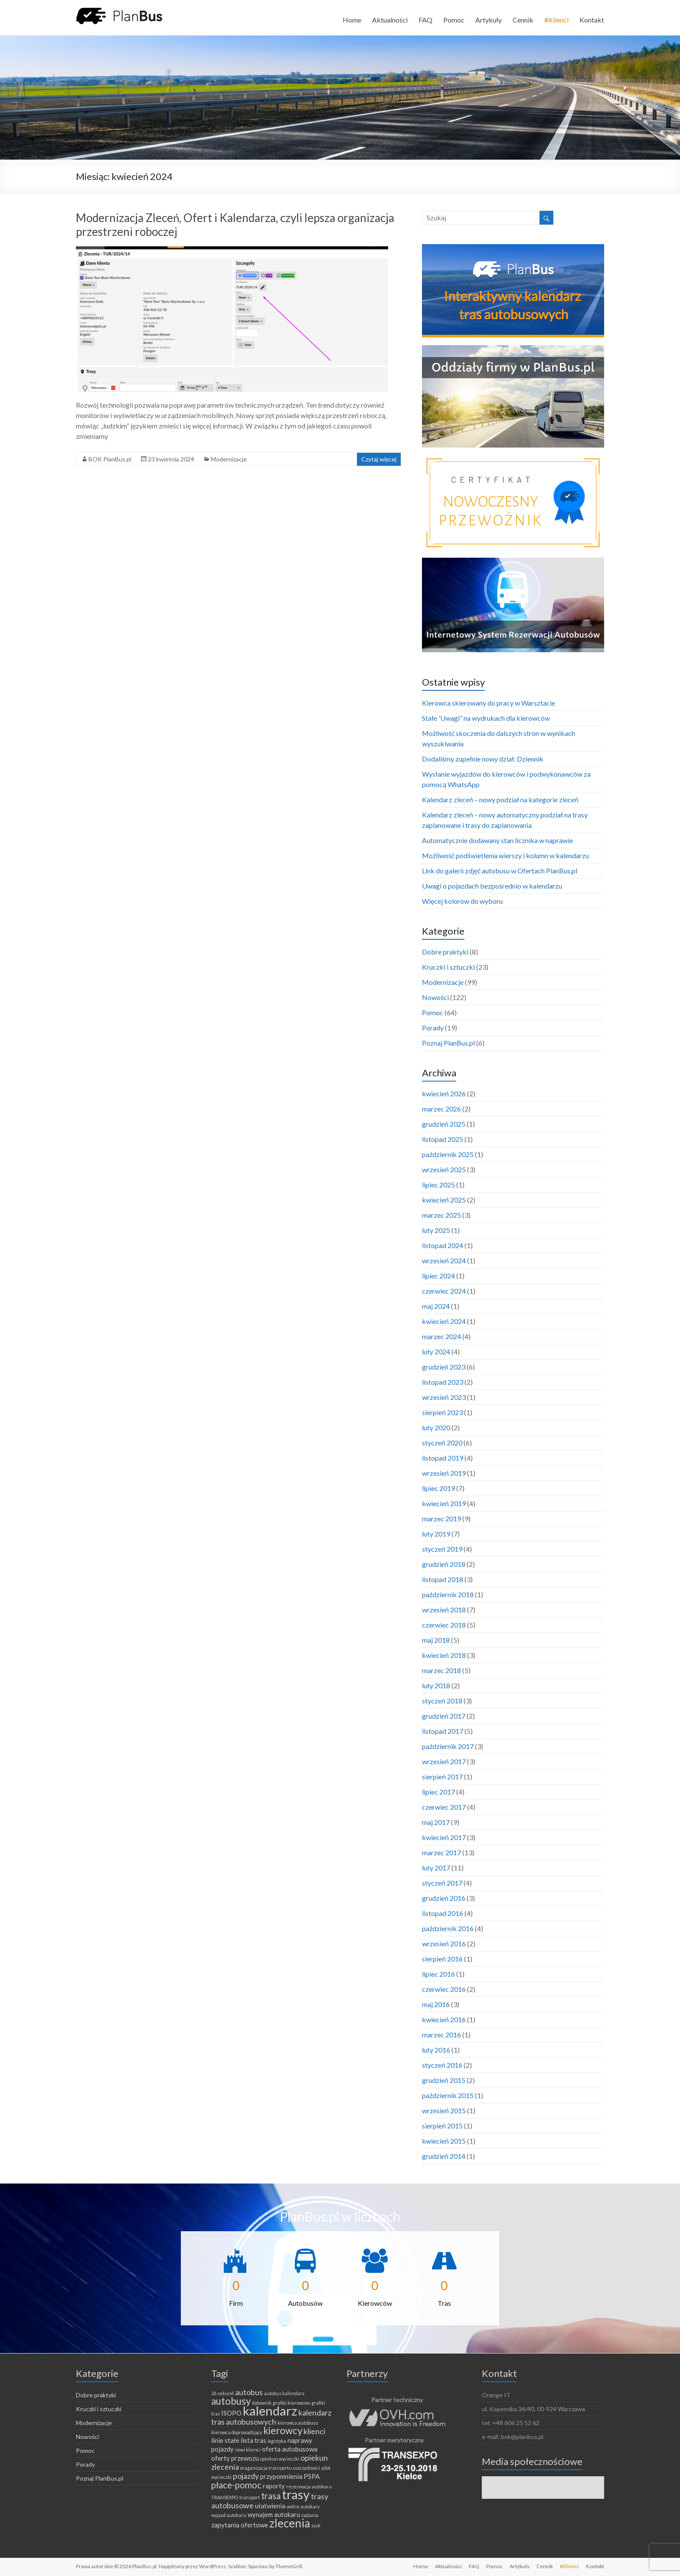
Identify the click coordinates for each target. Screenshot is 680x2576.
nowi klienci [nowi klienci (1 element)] (248, 2449)
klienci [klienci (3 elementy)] (314, 2431)
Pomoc (453, 20)
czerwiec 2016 (444, 1989)
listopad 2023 (442, 1382)
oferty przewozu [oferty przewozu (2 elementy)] (235, 2458)
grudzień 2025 (443, 1124)
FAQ (425, 20)
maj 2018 (436, 1640)
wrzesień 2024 (444, 1260)
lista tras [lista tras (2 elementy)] (253, 2440)
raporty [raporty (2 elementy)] (274, 2486)
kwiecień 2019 (444, 1503)
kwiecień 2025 (444, 1200)
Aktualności (390, 20)
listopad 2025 (442, 1139)
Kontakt (591, 20)
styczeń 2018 (442, 1701)
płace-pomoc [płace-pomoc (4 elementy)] (236, 2485)
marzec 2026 (441, 1109)
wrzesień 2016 (444, 1943)
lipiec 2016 (438, 1974)
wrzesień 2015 (444, 2110)
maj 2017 (436, 1822)
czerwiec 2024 (444, 1291)
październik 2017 (448, 1746)
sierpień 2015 (442, 2126)
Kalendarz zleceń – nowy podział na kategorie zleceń (500, 799)
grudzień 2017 (443, 1716)
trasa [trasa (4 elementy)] (271, 2496)
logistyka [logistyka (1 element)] (277, 2441)
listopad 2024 (442, 1245)
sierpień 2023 (442, 1412)
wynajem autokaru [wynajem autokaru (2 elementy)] (274, 2514)
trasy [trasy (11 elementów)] (296, 2494)
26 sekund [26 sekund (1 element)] (222, 2393)
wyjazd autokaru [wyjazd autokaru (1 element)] (228, 2515)
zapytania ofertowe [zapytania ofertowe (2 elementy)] (239, 2525)
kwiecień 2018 (444, 1655)
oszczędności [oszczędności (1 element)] (306, 2468)
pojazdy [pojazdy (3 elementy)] (246, 2476)
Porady (433, 1027)
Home (352, 20)
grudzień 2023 (443, 1367)
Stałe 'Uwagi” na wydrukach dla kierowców (486, 718)
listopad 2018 (442, 1579)
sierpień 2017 (442, 1776)
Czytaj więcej (378, 459)
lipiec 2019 (438, 1488)
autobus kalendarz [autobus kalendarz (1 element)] (284, 2393)
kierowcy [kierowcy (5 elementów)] (282, 2430)
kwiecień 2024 (444, 1321)
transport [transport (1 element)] (249, 2497)
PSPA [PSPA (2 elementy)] (312, 2476)
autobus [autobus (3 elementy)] (249, 2392)
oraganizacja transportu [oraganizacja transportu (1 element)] (266, 2468)
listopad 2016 (442, 1913)
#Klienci (556, 20)
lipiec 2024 (438, 1276)
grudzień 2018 (443, 1564)
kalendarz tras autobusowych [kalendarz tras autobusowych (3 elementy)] (271, 2417)
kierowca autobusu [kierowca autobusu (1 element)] (298, 2423)
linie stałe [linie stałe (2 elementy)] (225, 2440)
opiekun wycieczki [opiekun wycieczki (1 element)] (279, 2459)
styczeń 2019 (442, 1549)
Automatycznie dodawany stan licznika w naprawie (497, 840)
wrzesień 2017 (444, 1761)
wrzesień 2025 (444, 1169)
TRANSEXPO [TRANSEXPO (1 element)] (224, 2497)
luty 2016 (436, 2050)
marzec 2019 (441, 1518)
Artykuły (488, 20)
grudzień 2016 (443, 1898)
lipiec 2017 (438, 1792)
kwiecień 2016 (444, 2019)
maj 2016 (436, 2004)
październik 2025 (448, 1154)
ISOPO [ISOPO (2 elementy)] (231, 2413)
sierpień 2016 (442, 1959)
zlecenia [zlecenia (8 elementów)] (289, 2523)
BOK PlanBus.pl (109, 459)
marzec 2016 (441, 2034)
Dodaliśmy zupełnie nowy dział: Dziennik (482, 759)
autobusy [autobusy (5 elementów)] (231, 2401)
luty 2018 (436, 1685)
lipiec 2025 (438, 1184)
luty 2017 (436, 1867)
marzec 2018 (441, 1670)
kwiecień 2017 (444, 1837)
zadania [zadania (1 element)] (309, 2515)
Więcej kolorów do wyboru (462, 901)
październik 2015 (448, 2095)
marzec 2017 (441, 1852)
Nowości (435, 997)
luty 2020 (436, 1427)
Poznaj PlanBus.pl (448, 1043)
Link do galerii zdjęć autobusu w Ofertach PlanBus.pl (499, 870)
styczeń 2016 (442, 2065)
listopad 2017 (442, 1731)
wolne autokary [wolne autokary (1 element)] (303, 2506)
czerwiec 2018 (444, 1625)
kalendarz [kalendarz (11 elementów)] (270, 2410)
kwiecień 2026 (444, 1093)
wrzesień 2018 (444, 1609)
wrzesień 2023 (444, 1397)
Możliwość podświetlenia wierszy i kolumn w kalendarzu (505, 855)
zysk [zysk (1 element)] (315, 2525)
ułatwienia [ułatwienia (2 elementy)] (270, 2506)
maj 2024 (436, 1306)
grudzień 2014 (443, 2156)
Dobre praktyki (445, 952)
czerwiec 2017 (444, 1807)
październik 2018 (448, 1594)
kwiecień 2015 (444, 2141)
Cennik (523, 20)
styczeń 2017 (442, 1883)
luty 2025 (436, 1230)
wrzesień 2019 (444, 1473)
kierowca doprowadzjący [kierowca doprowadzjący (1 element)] (236, 2432)
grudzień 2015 (443, 2080)
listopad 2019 (442, 1458)
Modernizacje (229, 459)
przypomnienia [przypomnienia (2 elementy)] (281, 2476)
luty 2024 (436, 1351)
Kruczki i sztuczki (448, 967)
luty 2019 (436, 1534)
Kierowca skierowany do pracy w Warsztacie (488, 703)
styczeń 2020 (442, 1442)
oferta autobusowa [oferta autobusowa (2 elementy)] (289, 2449)
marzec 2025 (441, 1215)
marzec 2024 (441, 1336)
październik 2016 (448, 1928)
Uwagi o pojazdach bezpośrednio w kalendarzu (492, 886)
